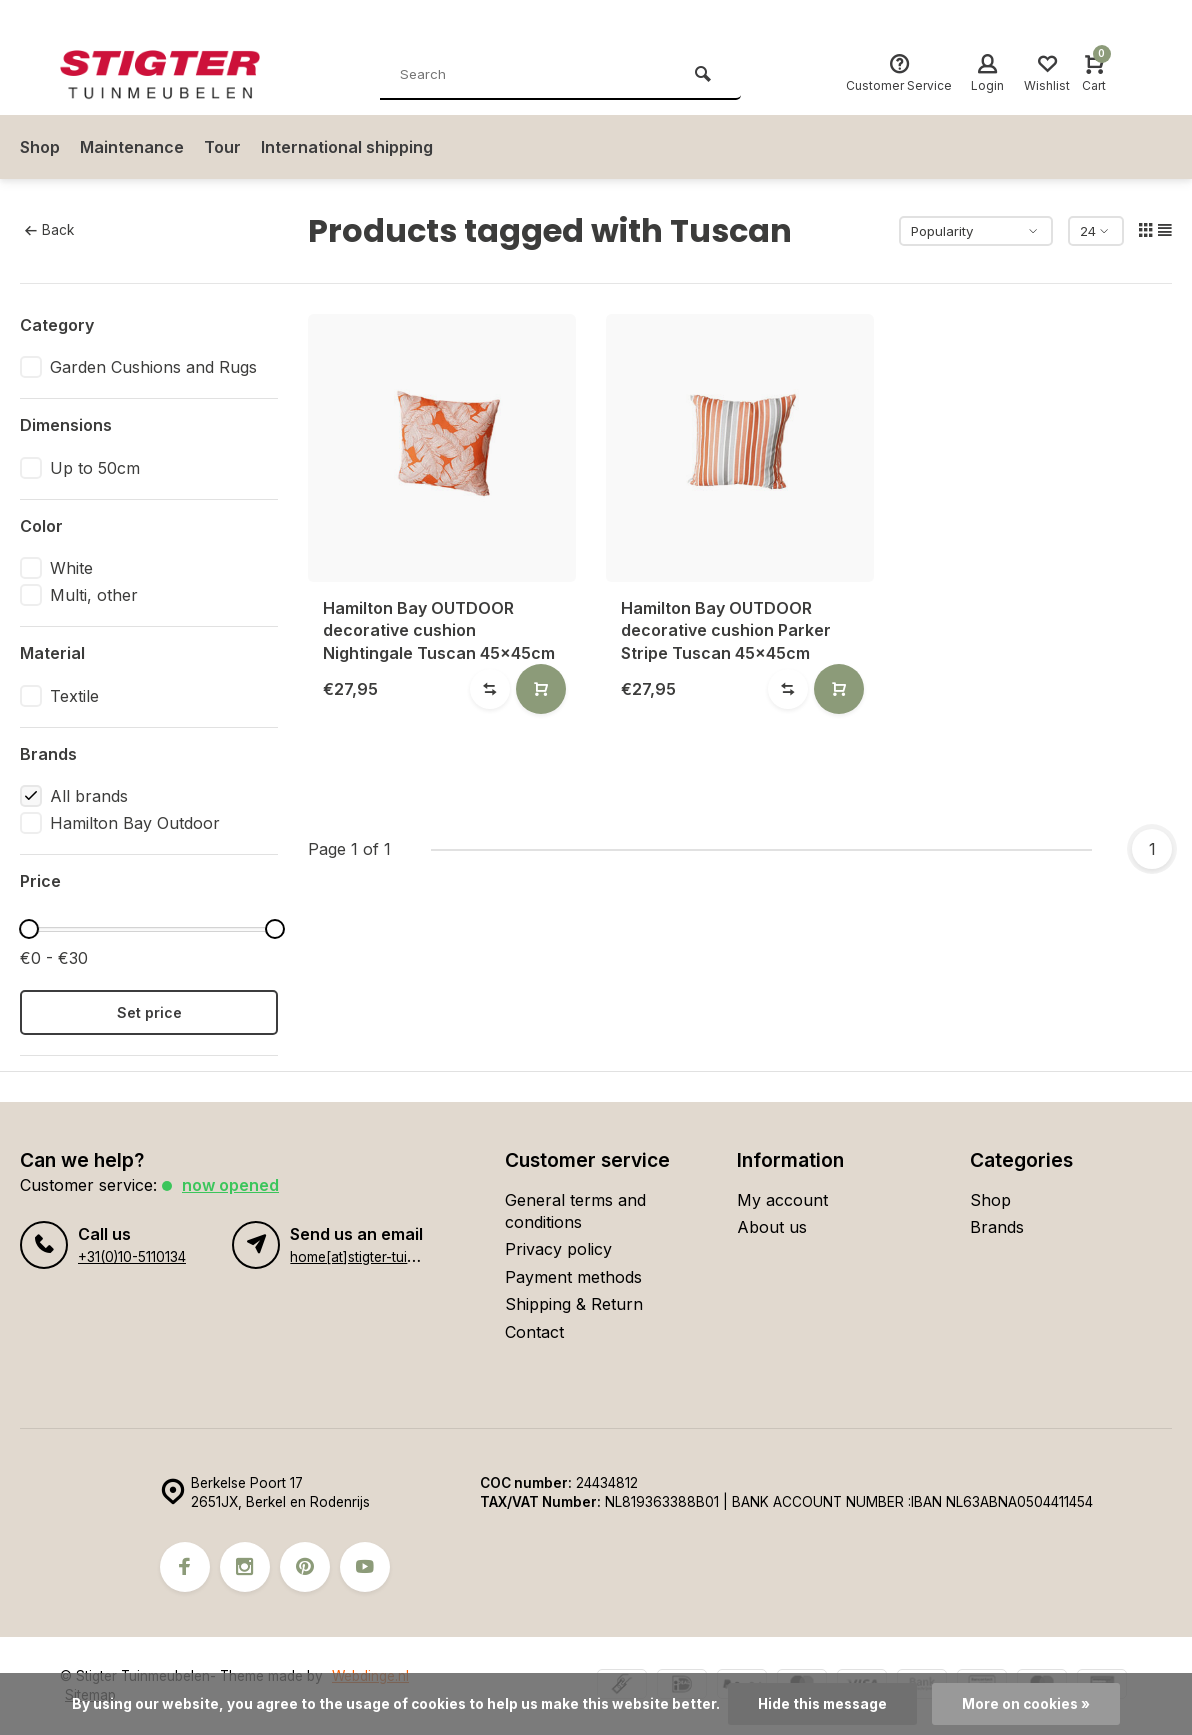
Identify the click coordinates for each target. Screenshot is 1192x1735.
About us (772, 1227)
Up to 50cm (95, 468)
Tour (222, 147)
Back (49, 230)
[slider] (29, 929)
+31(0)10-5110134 (132, 1257)
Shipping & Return (574, 1304)
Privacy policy (558, 1249)
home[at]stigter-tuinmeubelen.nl (390, 1257)
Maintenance (132, 147)
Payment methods (573, 1277)
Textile (74, 696)
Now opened (230, 1185)
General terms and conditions (575, 1211)
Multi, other (94, 595)
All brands (89, 796)
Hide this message (822, 1704)
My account (782, 1200)
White (71, 568)
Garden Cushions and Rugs (153, 367)
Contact (534, 1332)
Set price (149, 1012)
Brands (997, 1227)
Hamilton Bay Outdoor (135, 823)
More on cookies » (1026, 1704)
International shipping (347, 147)
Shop (40, 147)
